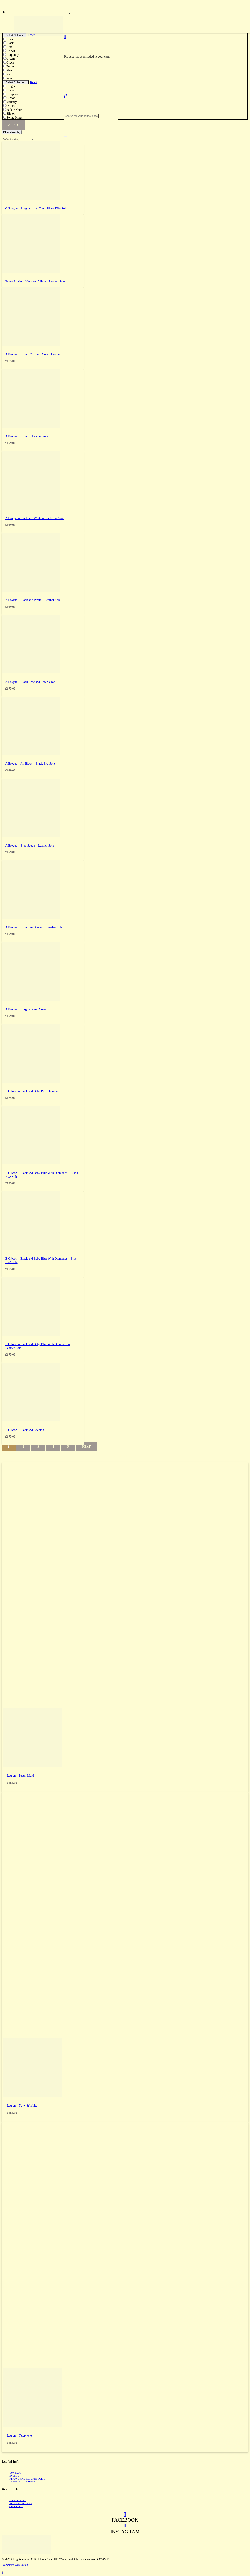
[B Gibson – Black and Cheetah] (31, 1420)
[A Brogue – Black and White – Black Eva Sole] (31, 508)
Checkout (16, 2506)
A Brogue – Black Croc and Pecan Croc (30, 681)
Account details (20, 2503)
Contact (15, 2473)
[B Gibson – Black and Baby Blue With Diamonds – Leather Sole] (31, 1334)
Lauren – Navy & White (22, 2105)
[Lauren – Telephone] (32, 2425)
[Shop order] (18, 139)
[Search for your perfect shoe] (81, 116)
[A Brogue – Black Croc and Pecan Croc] (31, 672)
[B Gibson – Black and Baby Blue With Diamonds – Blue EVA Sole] (31, 1249)
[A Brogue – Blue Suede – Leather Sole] (31, 836)
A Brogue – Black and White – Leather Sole (32, 600)
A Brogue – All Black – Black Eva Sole (30, 763)
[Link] (64, 76)
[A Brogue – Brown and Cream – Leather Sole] (31, 918)
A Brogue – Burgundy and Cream (26, 1009)
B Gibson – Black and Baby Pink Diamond (32, 1091)
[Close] (65, 136)
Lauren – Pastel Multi (20, 1775)
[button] (65, 95)
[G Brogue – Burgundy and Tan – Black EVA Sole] (31, 199)
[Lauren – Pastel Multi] (32, 1765)
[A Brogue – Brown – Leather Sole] (31, 426)
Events (14, 2475)
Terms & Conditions (22, 2481)
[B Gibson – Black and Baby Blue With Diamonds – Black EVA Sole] (31, 1163)
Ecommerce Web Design (15, 2564)
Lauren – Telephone (19, 2435)
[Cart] (65, 36)
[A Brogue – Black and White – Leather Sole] (31, 590)
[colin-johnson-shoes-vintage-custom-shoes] (38, 35)
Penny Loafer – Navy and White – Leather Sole (35, 281)
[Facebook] (125, 2514)
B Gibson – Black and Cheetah (24, 1429)
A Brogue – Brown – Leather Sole (26, 436)
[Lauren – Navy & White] (32, 2095)
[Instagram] (125, 2526)
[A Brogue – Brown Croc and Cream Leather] (31, 345)
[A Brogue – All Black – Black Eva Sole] (31, 754)
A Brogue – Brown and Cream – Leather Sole (33, 927)
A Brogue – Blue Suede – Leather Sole (29, 845)
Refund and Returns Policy (28, 2478)
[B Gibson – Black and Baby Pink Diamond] (31, 1081)
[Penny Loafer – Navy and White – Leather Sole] (31, 272)
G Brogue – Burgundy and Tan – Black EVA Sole (36, 208)
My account (17, 2500)
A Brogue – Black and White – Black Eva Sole (34, 518)
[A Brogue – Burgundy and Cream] (31, 999)
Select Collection (15, 82)
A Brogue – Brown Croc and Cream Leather (33, 354)
